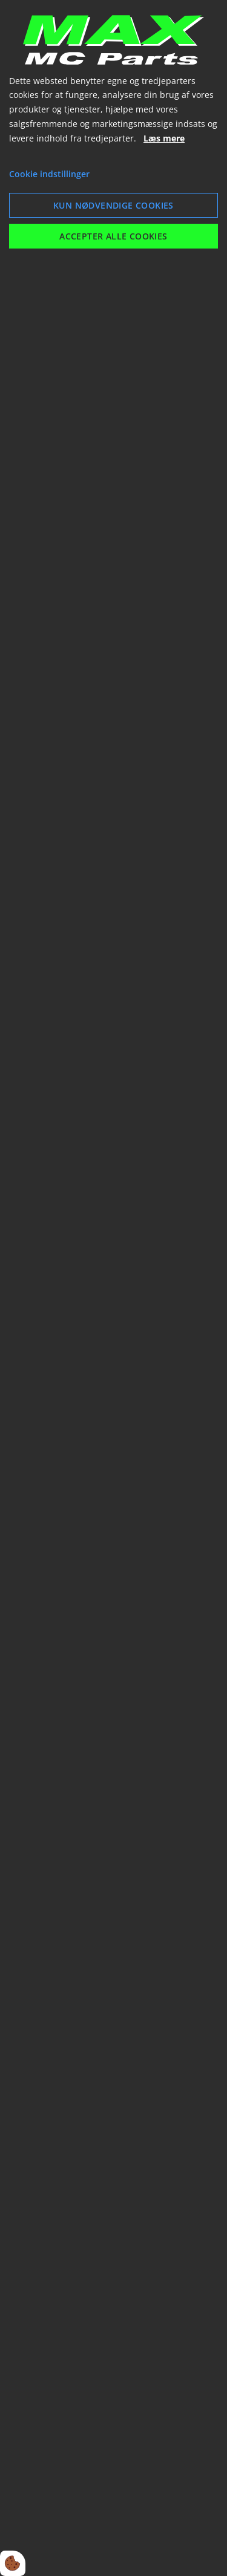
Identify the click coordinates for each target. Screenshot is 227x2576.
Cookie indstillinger (49, 174)
